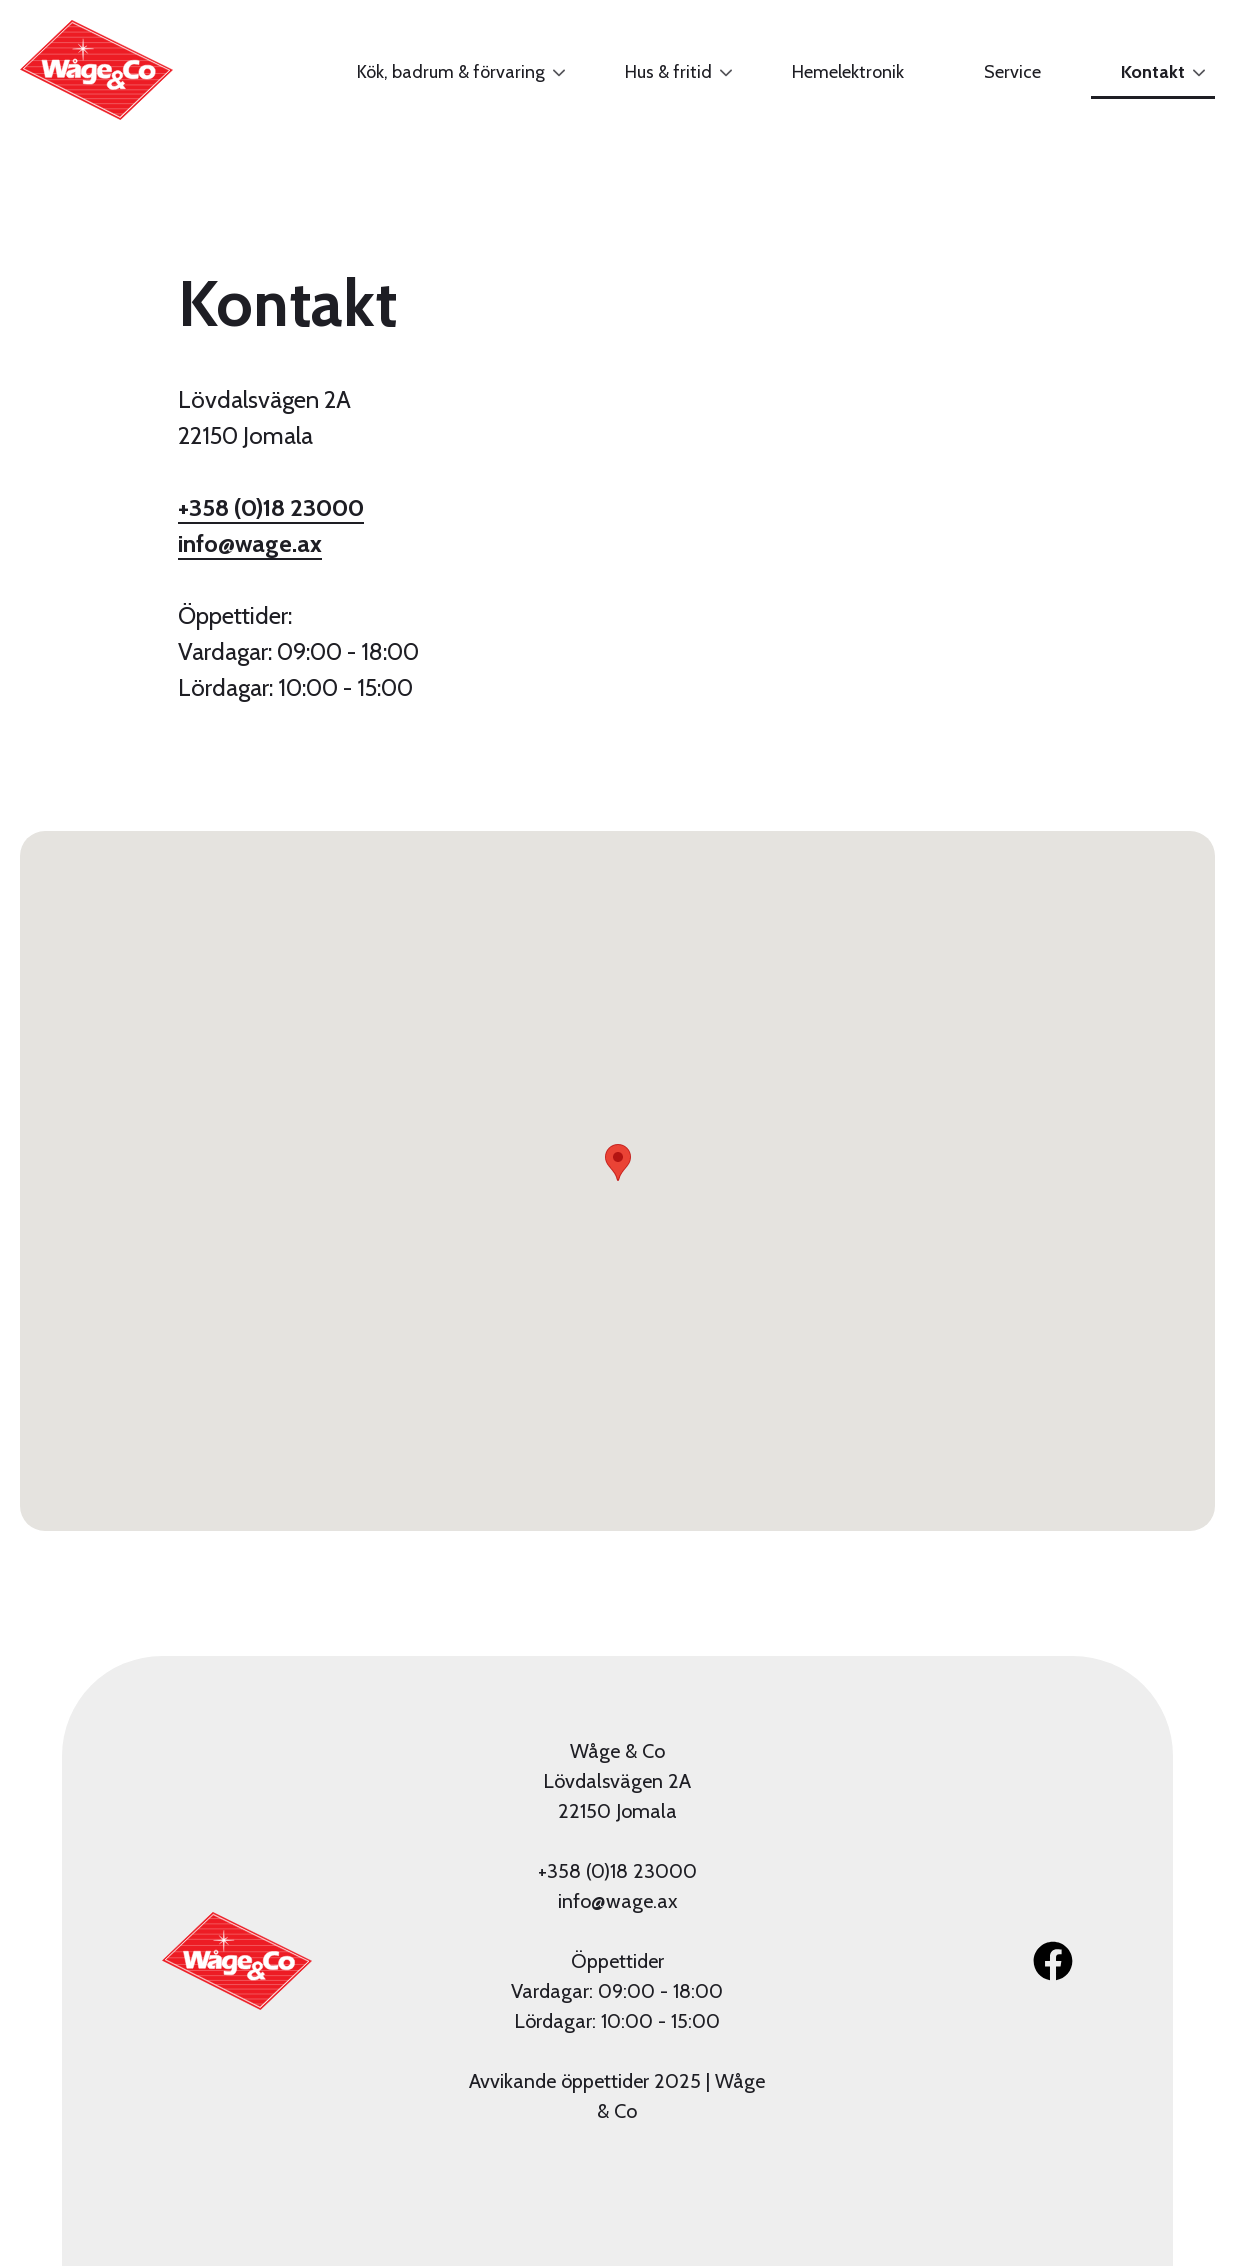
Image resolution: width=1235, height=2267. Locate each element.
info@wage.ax (250, 543)
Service (1012, 72)
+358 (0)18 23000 (271, 507)
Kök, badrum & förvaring (446, 80)
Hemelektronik (848, 72)
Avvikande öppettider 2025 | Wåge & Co (617, 2096)
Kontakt (1148, 80)
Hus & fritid (663, 80)
